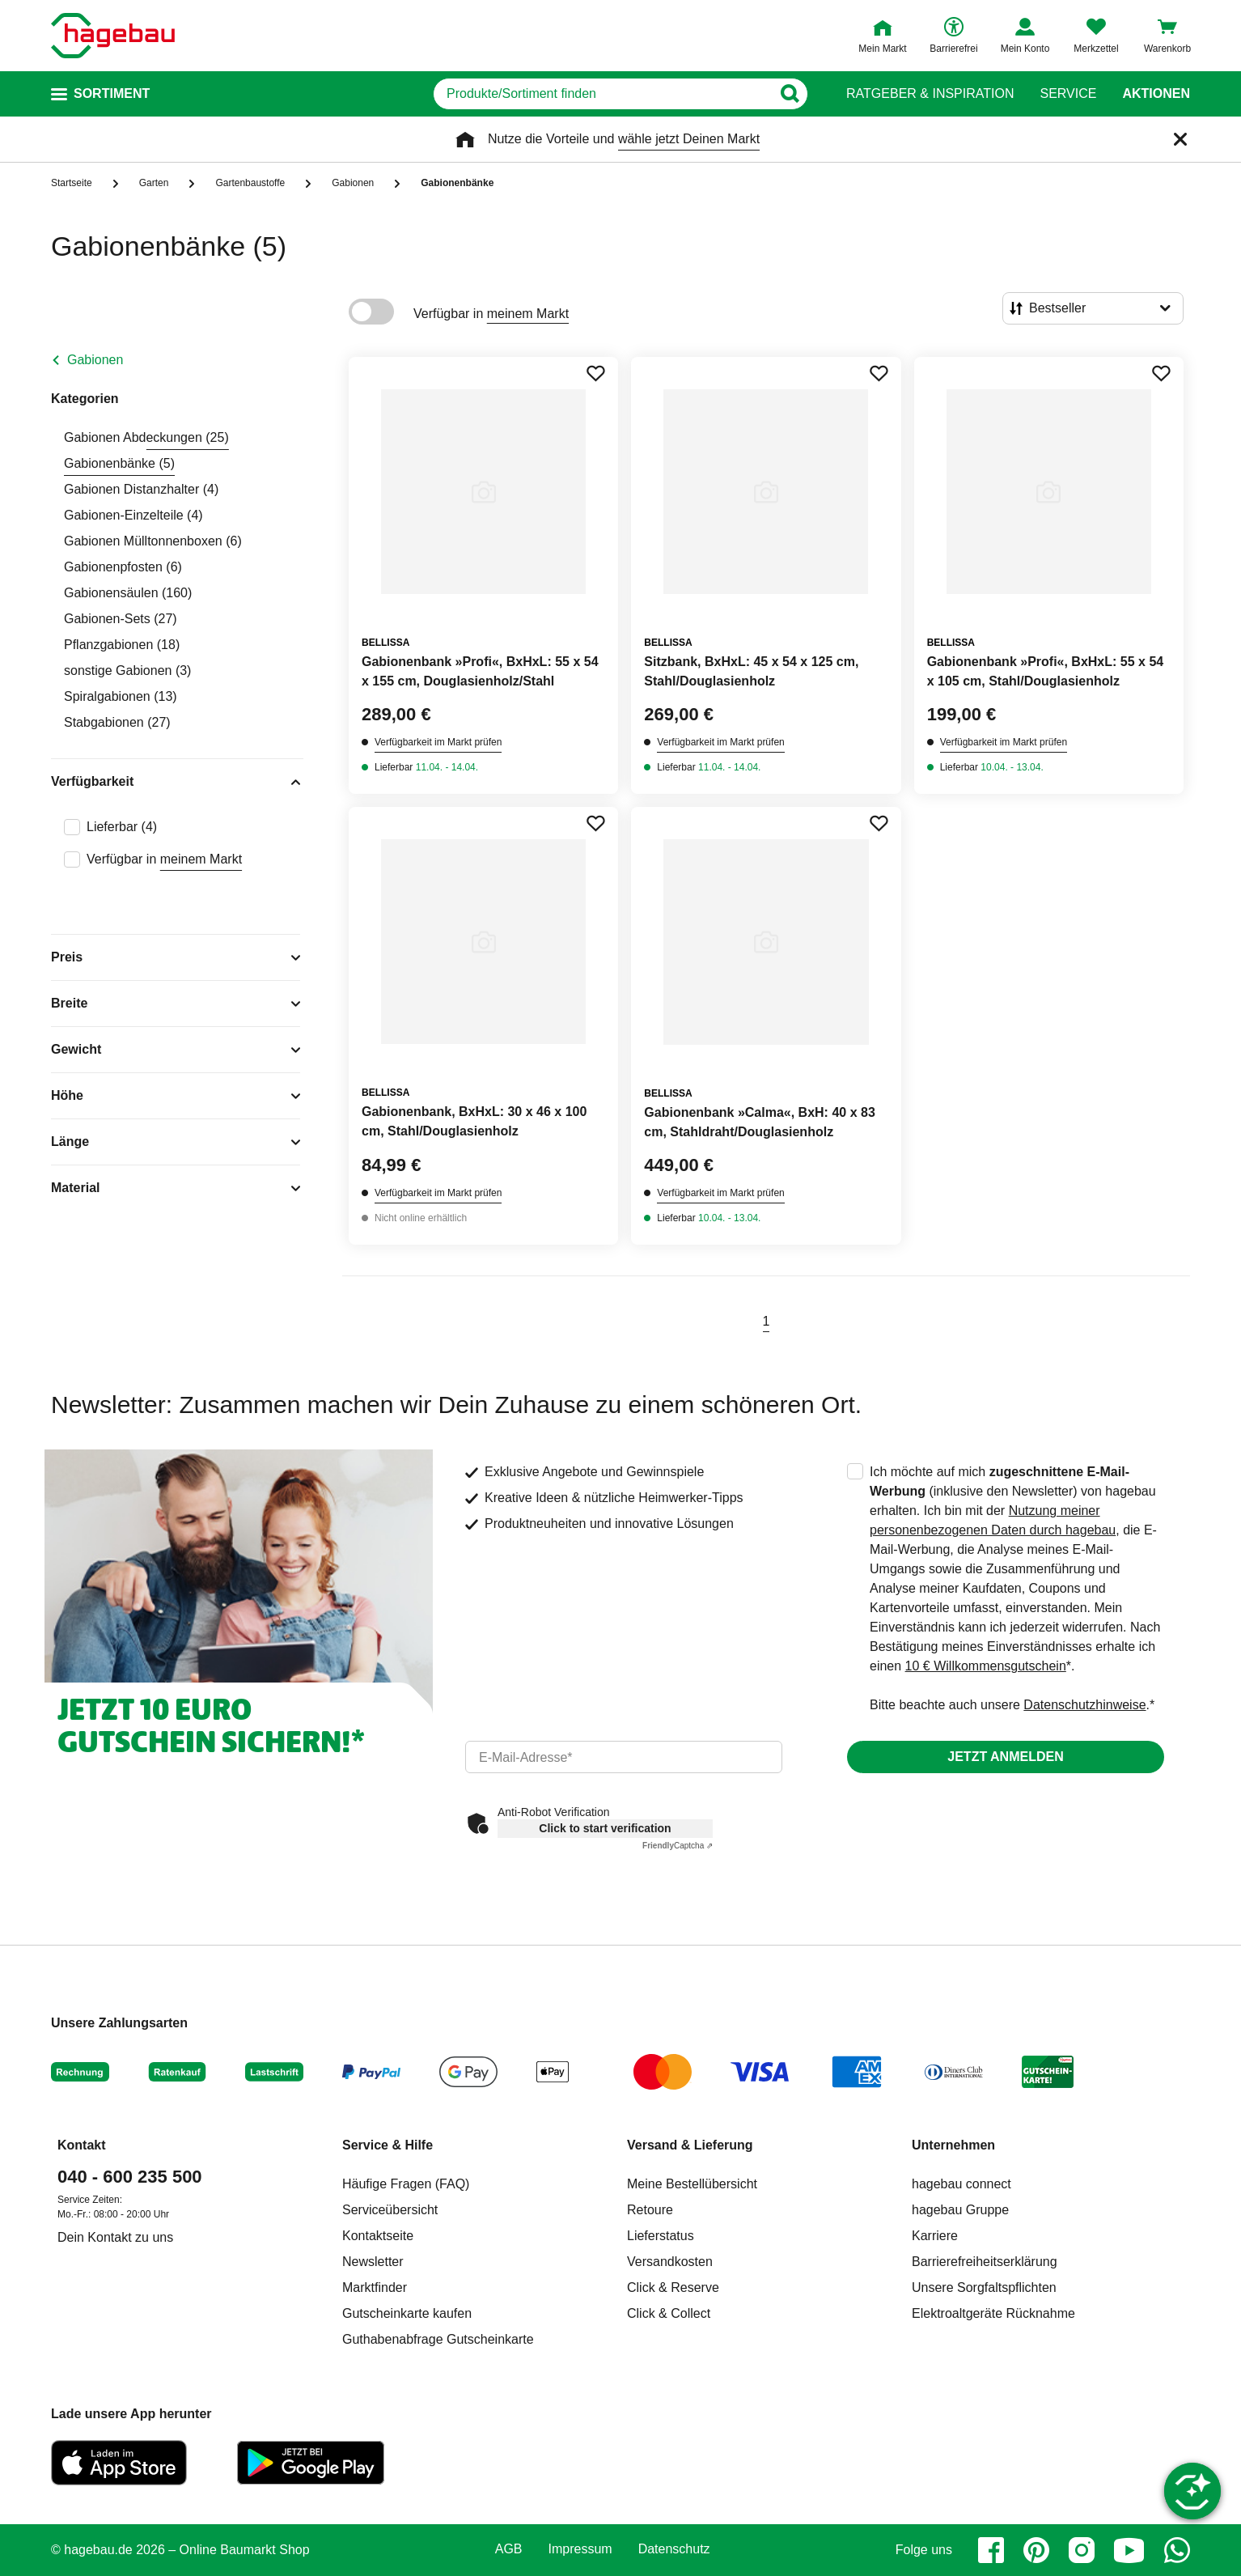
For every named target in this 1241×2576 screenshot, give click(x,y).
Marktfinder (374, 2287)
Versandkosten (670, 2261)
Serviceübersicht (390, 2210)
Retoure (650, 2210)
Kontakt (81, 2145)
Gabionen (95, 360)
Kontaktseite (377, 2236)
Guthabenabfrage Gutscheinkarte (438, 2339)
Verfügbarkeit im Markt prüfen (438, 742)
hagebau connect (961, 2184)
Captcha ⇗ (677, 1845)
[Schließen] (1180, 139)
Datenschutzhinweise (1084, 1705)
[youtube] (1129, 2550)
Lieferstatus (660, 2236)
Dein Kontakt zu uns (115, 2237)
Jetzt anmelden (1005, 1756)
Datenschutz (674, 2549)
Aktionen (1156, 93)
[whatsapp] (1177, 2550)
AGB (509, 2549)
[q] (602, 94)
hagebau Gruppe (960, 2210)
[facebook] (991, 2550)
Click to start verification (605, 1828)
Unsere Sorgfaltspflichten (984, 2287)
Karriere (935, 2236)
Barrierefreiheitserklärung (984, 2261)
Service (1068, 93)
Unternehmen (953, 2145)
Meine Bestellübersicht (692, 2184)
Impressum (580, 2549)
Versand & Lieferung (690, 2145)
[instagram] (1082, 2550)
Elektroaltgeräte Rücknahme (993, 2313)
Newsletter (373, 2261)
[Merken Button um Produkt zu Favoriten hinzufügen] (595, 373)
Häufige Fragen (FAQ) (405, 2184)
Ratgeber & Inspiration (930, 93)
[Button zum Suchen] (789, 94)
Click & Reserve (673, 2287)
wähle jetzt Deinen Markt (689, 139)
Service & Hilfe (387, 2145)
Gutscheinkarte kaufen (407, 2313)
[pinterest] (1036, 2550)
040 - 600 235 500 (129, 2176)
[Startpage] (113, 35)
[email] (623, 1757)
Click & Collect (668, 2313)
